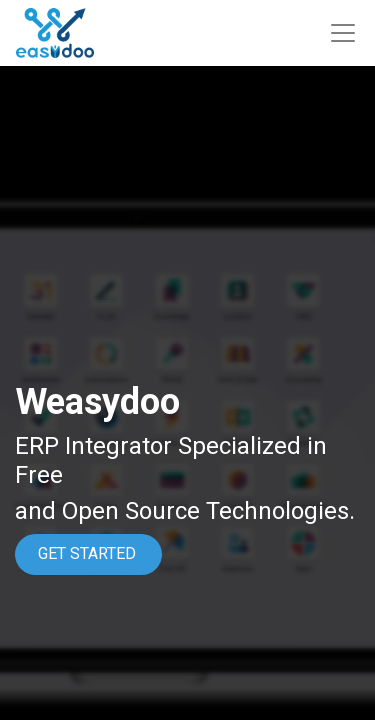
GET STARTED (89, 553)
